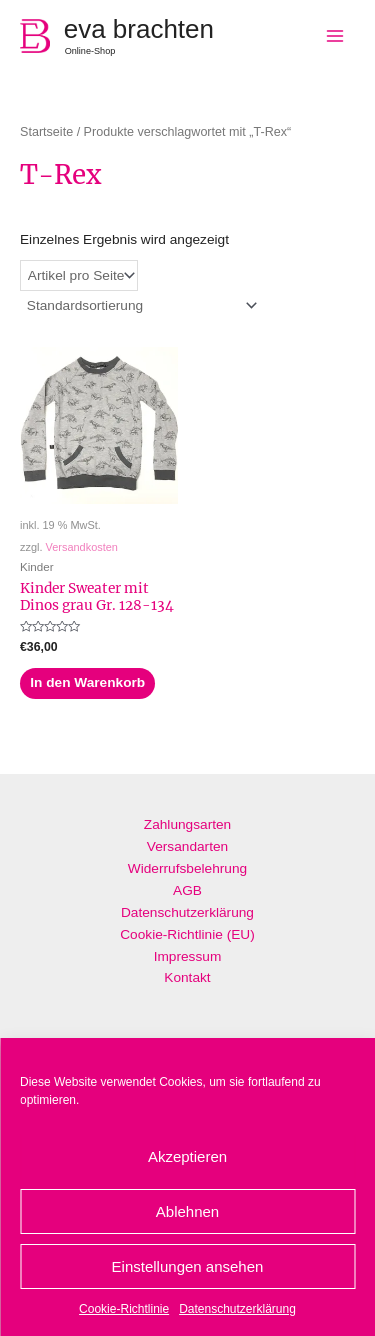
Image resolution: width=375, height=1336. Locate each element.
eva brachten (139, 29)
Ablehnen (187, 1211)
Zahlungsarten (187, 824)
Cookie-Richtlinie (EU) (187, 934)
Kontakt (187, 977)
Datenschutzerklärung (237, 1309)
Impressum (188, 956)
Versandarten (187, 846)
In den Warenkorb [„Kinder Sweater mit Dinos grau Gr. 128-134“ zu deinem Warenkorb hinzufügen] (87, 682)
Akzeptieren (187, 1156)
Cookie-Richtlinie (124, 1309)
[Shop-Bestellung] (141, 305)
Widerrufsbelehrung (187, 868)
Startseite (46, 132)
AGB (187, 890)
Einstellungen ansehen (188, 1266)
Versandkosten (82, 547)
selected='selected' (79, 275)
